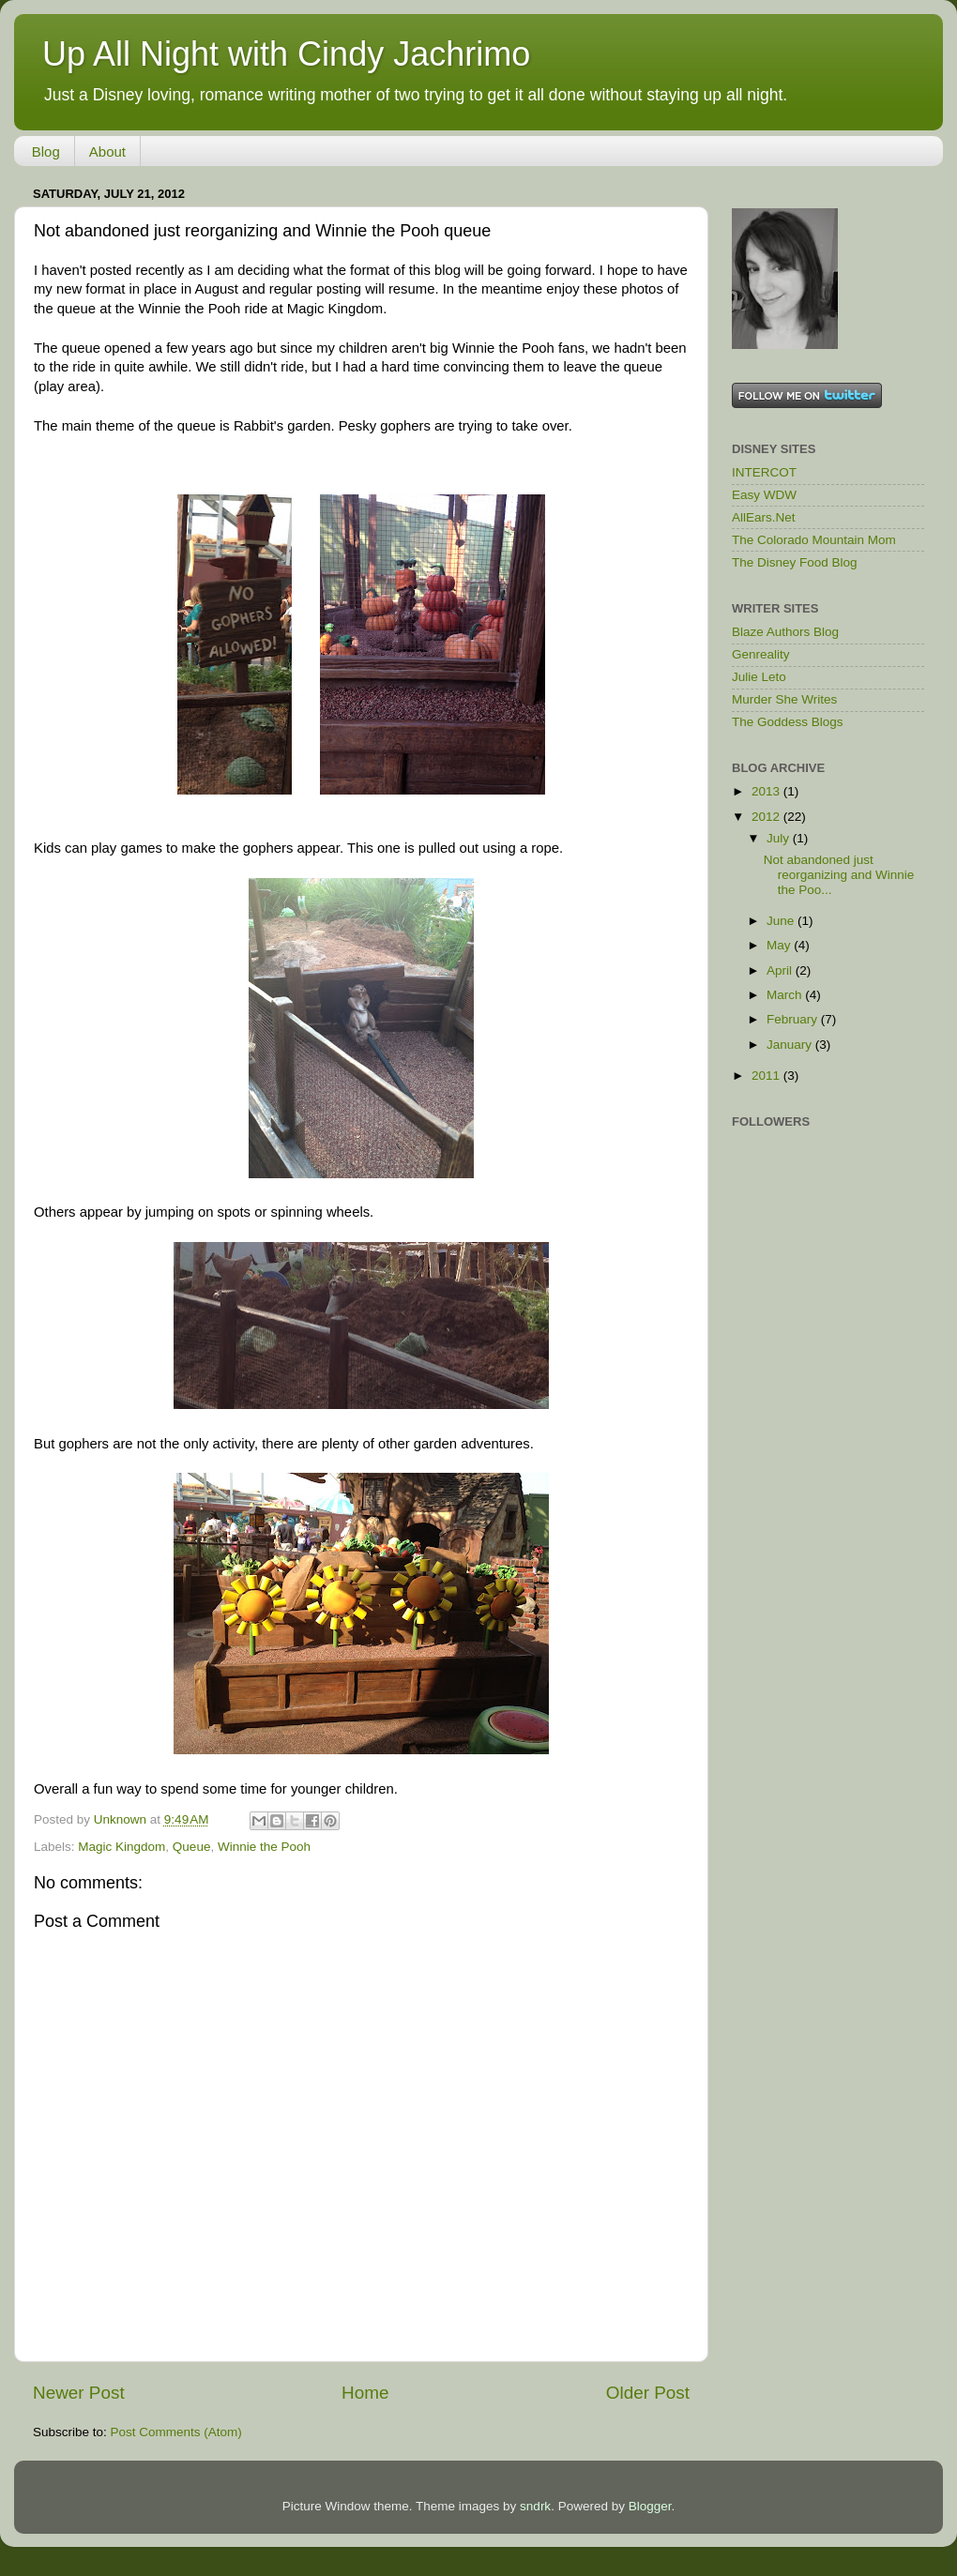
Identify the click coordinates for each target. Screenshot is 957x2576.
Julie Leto (759, 677)
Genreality (761, 654)
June (782, 921)
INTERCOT (764, 472)
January (791, 1045)
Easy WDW (764, 495)
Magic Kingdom (121, 1847)
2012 (767, 817)
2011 (767, 1075)
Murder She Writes (784, 699)
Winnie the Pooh (264, 1847)
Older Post (648, 2392)
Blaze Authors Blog (785, 632)
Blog (46, 151)
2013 (767, 791)
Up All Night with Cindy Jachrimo (286, 54)
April (781, 970)
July (780, 838)
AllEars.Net (764, 517)
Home (365, 2392)
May (780, 945)
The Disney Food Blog (795, 562)
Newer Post (79, 2392)
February (794, 1019)
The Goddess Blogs (787, 722)
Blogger (650, 2506)
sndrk (535, 2506)
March (786, 995)
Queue (192, 1847)
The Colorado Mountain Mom (814, 540)
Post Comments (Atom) (176, 2432)
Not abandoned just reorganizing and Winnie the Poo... (839, 875)
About (107, 151)
